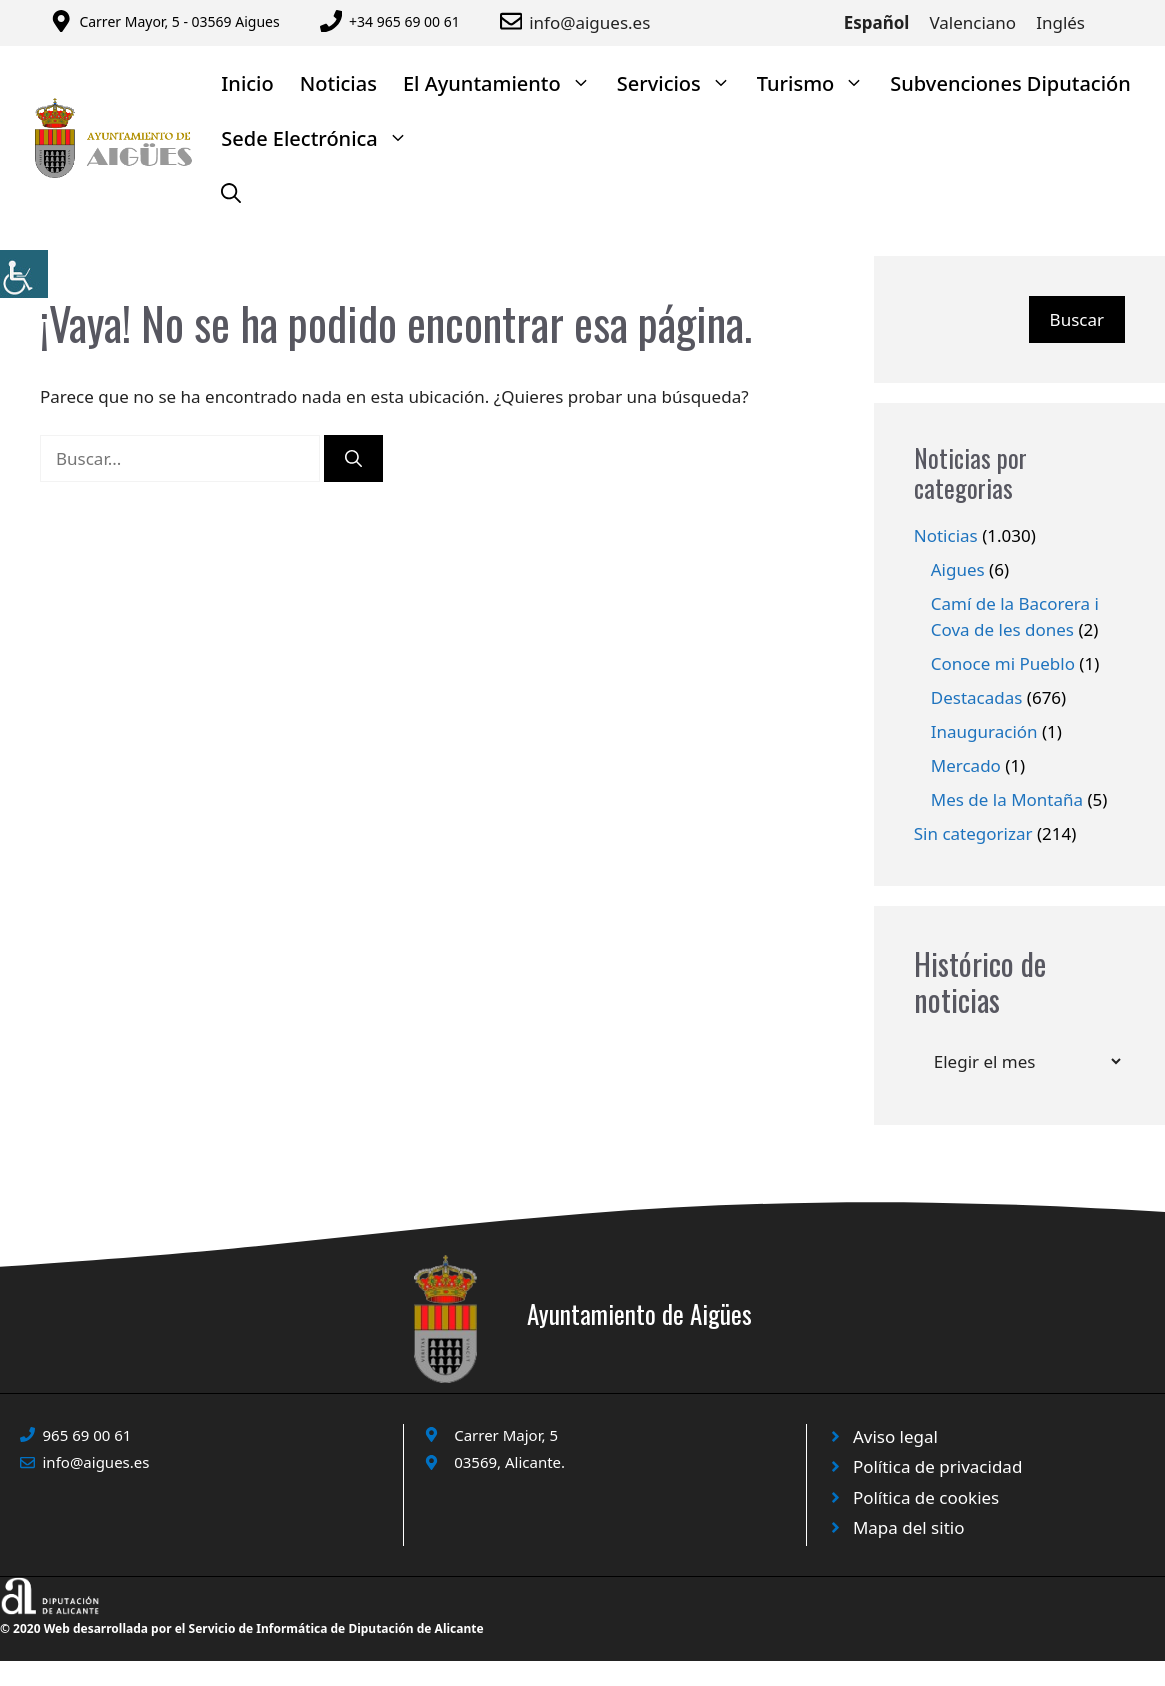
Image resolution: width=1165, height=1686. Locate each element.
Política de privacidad (937, 1466)
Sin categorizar (973, 833)
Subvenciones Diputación (1010, 83)
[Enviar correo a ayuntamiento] (514, 21)
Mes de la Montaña (1007, 799)
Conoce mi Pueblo (1003, 663)
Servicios (680, 83)
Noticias (338, 83)
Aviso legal (895, 1436)
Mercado (966, 765)
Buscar (1077, 319)
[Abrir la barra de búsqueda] (231, 193)
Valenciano (972, 22)
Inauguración (984, 731)
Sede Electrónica (321, 138)
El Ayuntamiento (503, 83)
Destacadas (977, 697)
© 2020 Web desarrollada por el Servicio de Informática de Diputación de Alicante (242, 1628)
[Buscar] (353, 459)
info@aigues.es (589, 22)
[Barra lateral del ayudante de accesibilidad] (24, 274)
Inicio (247, 83)
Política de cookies (926, 1497)
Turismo (817, 83)
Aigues (958, 569)
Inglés (1060, 22)
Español (877, 22)
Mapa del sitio (909, 1527)
